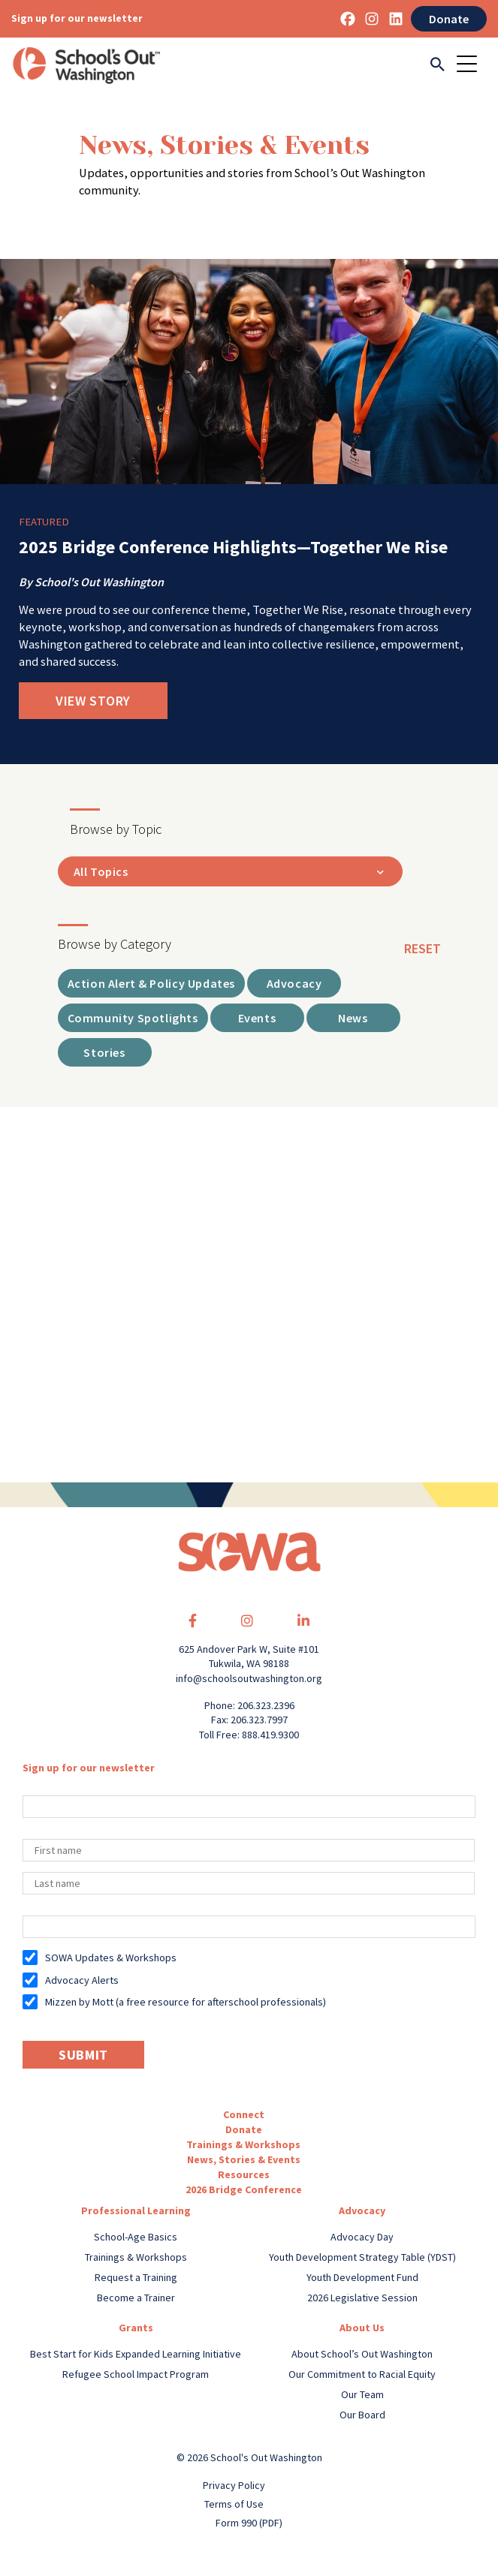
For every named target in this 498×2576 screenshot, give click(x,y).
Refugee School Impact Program (135, 2374)
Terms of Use (234, 2504)
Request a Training (136, 2277)
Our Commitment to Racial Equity (362, 2374)
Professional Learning (136, 2210)
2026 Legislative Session (362, 2297)
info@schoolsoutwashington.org (249, 1678)
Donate (449, 18)
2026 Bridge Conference (244, 2189)
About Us (362, 2327)
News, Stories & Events (243, 2159)
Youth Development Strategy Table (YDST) (362, 2257)
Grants (136, 2327)
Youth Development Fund (362, 2277)
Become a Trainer (136, 2297)
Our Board (362, 2414)
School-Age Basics (135, 2236)
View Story (93, 700)
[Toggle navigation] (472, 65)
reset (422, 948)
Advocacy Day (362, 2236)
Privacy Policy (234, 2485)
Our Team (362, 2394)
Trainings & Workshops (243, 2144)
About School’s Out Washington (362, 2354)
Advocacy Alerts (82, 1980)
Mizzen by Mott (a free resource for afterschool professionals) (185, 2002)
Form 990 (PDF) (249, 2522)
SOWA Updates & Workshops (111, 1957)
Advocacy (362, 2210)
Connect (243, 2114)
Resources (244, 2174)
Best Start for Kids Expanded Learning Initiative (135, 2354)
